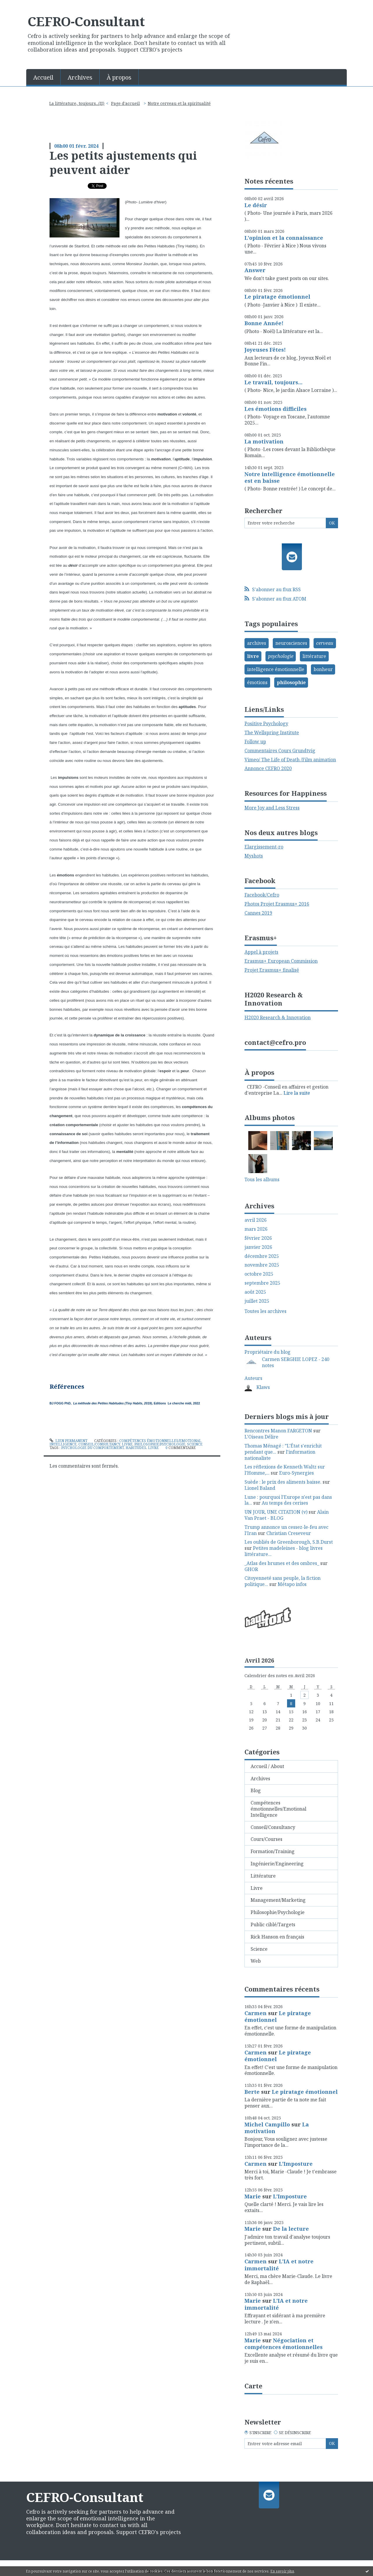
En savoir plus (282, 2571)
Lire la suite (297, 1093)
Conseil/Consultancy (99, 1444)
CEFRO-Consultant (86, 21)
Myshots (253, 856)
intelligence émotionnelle (275, 669)
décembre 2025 (261, 1256)
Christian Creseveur (288, 1533)
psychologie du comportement (92, 1447)
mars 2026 (256, 1229)
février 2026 (258, 1238)
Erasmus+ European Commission (281, 961)
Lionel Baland (259, 1488)
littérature (314, 656)
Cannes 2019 (258, 913)
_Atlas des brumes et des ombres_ (281, 1563)
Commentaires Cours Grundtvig (279, 750)
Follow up (255, 741)
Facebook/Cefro (261, 895)
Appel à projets (261, 952)
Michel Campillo (267, 2124)
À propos (119, 77)
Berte (252, 2091)
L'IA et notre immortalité (279, 2265)
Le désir (255, 205)
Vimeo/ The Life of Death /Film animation (290, 759)
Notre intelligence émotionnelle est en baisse (289, 477)
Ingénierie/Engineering (277, 1863)
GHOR (251, 1569)
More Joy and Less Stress (272, 807)
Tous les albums (261, 1179)
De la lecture (291, 2228)
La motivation (264, 441)
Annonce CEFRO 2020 (268, 768)
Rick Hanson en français (277, 1937)
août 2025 (255, 1292)
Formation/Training (273, 1851)
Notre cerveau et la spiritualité (179, 103)
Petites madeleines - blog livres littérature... (283, 1551)
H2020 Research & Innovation (277, 1017)
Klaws (263, 1387)
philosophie (291, 682)
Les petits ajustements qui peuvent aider (123, 162)
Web (256, 1961)
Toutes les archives (265, 1311)
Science (195, 1444)
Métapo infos (292, 1584)
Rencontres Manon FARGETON (278, 1430)
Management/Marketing (278, 1900)
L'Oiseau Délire (261, 1437)
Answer (254, 270)
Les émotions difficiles (275, 408)
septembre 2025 (262, 1283)
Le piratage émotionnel (277, 296)
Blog (256, 1790)
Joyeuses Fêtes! (265, 349)
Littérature (263, 1876)
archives (256, 643)
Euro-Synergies (296, 1473)
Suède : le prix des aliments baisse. (282, 1482)
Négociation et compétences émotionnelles (283, 2343)
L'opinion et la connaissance (283, 237)
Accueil (43, 77)
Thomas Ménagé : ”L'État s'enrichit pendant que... (283, 1449)
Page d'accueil (125, 103)
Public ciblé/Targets (273, 1924)
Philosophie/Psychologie (159, 1444)
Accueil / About (267, 1766)
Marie (252, 2196)
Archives (80, 77)
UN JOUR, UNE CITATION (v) (275, 1512)
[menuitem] (43, 77)
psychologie (280, 656)
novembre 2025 (261, 1265)
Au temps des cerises (285, 1503)
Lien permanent (68, 1440)
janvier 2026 (258, 1247)
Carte (253, 2385)
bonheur (323, 669)
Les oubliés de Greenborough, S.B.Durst (288, 1542)
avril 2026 (255, 1220)
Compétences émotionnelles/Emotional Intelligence (278, 1808)
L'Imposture (296, 2163)
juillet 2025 (256, 1301)
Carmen (255, 2013)
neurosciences (291, 643)
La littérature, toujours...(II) (76, 103)
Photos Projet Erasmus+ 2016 (276, 904)
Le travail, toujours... (273, 382)
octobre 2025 (258, 1274)
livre (153, 1447)
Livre (127, 1444)
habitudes (136, 1447)
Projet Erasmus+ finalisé (271, 970)
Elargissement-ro (263, 847)
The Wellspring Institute (271, 732)
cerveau (324, 643)
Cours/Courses (266, 1839)
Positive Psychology (266, 723)
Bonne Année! (264, 323)
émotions (257, 682)
